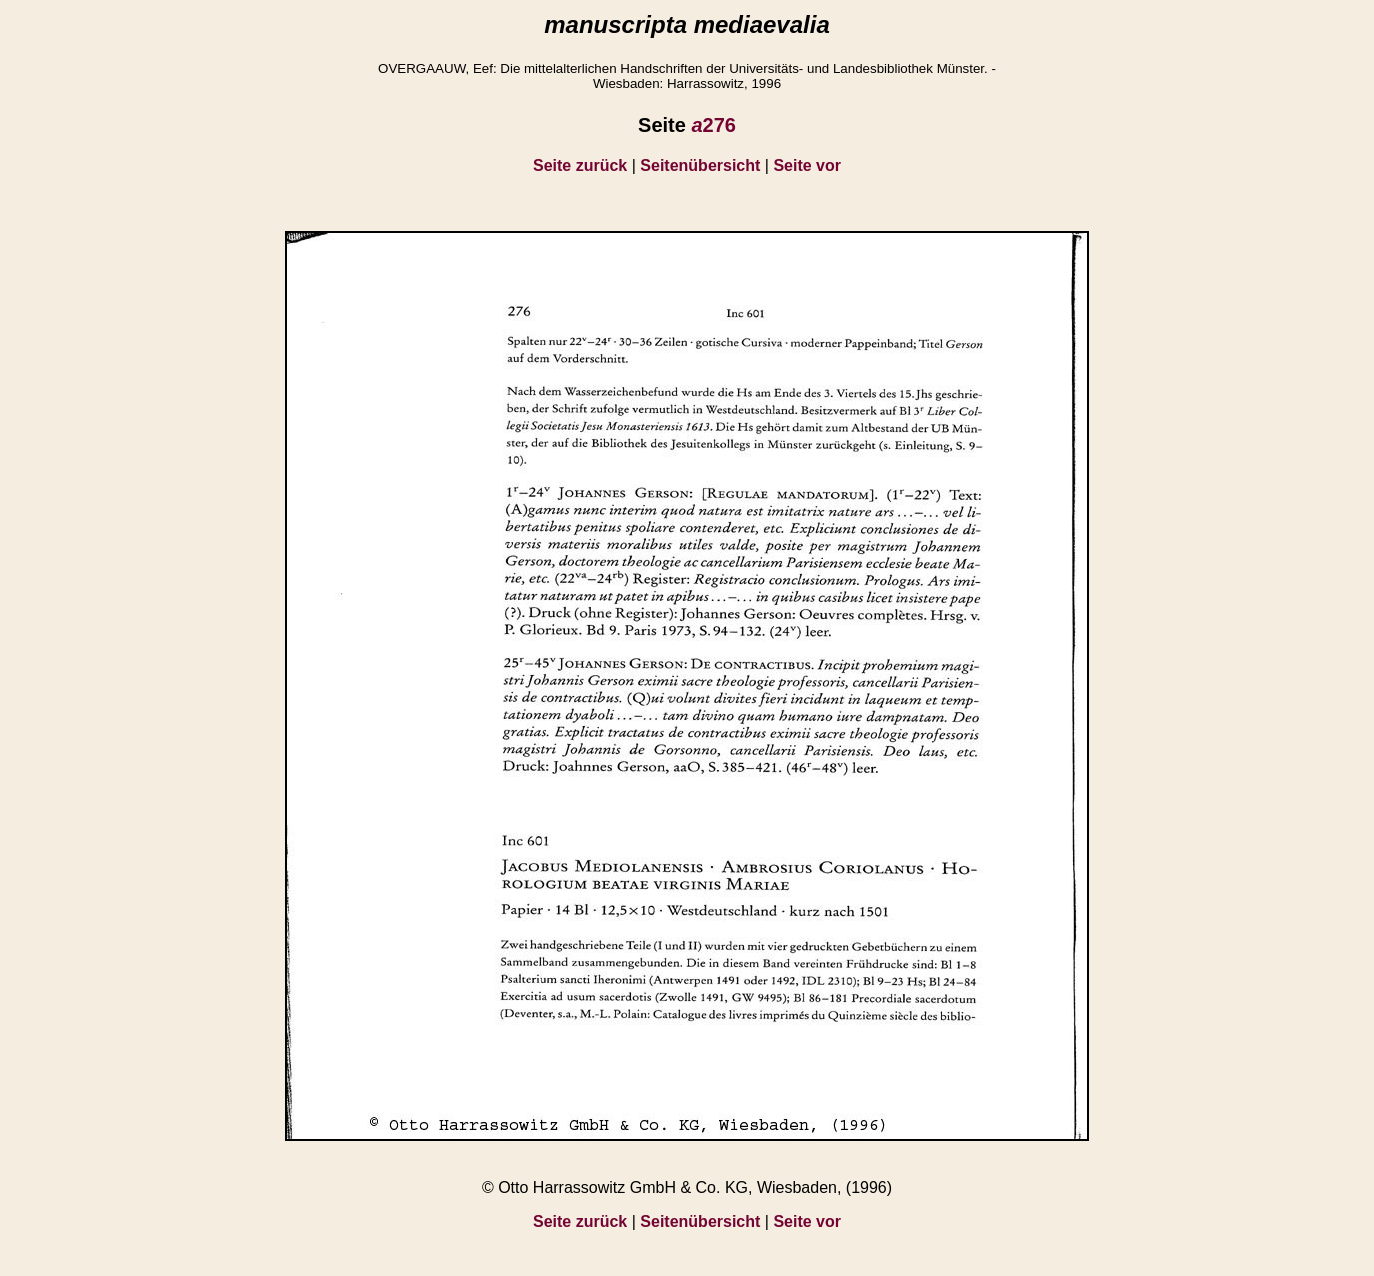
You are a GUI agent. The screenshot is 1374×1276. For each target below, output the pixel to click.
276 (713, 125)
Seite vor (807, 165)
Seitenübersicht (700, 165)
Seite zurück (580, 165)
